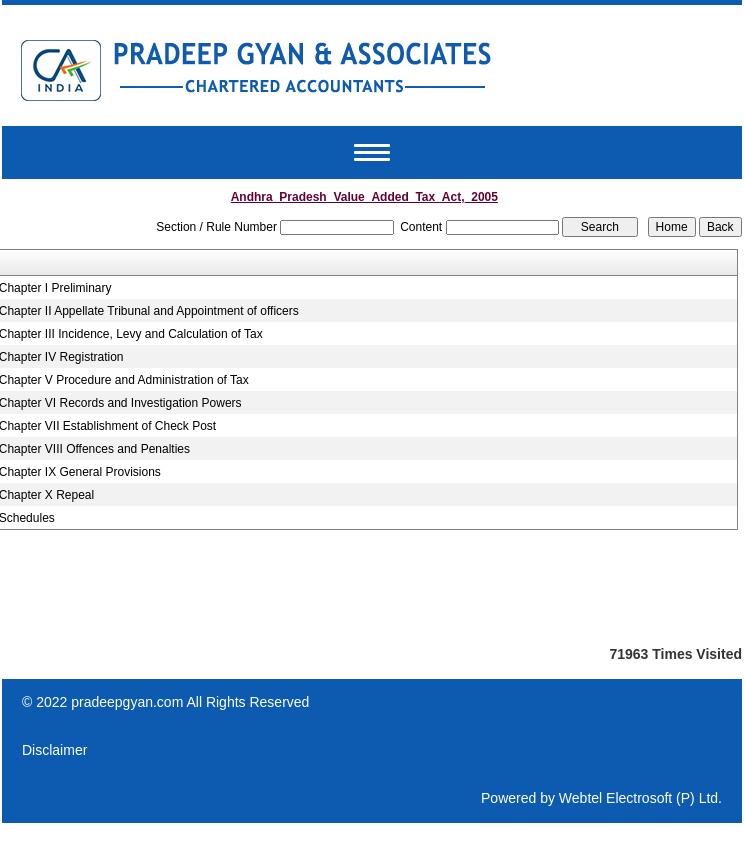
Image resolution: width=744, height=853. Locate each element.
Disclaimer (54, 750)
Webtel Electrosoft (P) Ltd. (640, 798)
